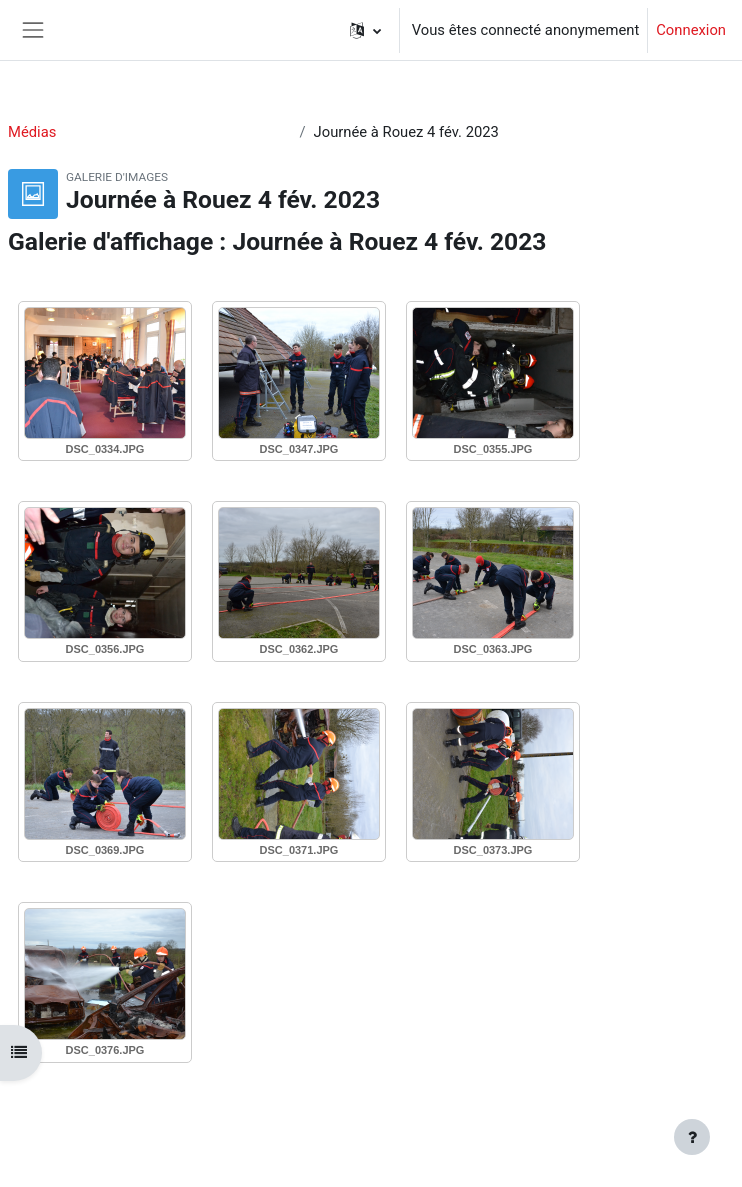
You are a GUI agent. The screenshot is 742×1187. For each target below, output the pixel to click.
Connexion (691, 30)
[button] (365, 30)
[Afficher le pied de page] (692, 1137)
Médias (32, 132)
